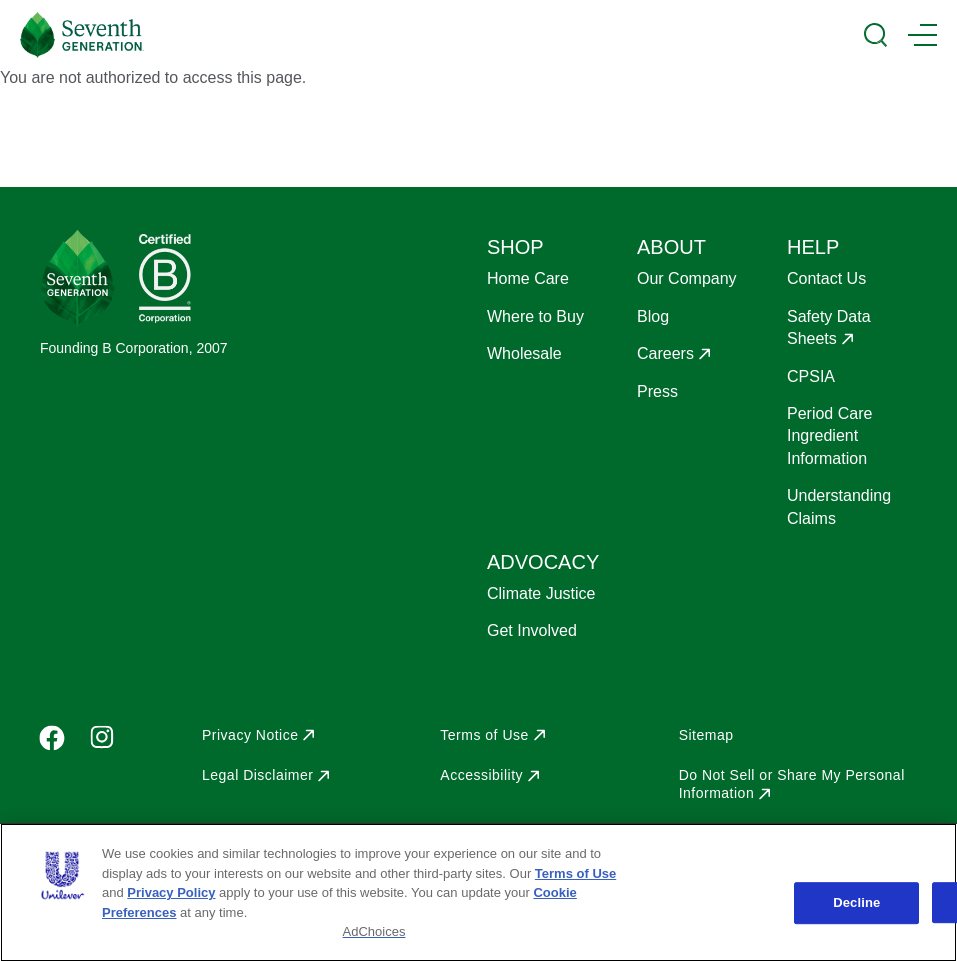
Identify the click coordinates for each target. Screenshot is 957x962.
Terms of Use (575, 873)
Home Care (528, 278)
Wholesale (524, 353)
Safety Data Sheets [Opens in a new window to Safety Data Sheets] (829, 327)
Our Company (687, 278)
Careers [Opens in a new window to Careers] (665, 353)
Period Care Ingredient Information (829, 436)
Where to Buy (535, 316)
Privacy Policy (171, 892)
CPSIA (811, 376)
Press (657, 391)
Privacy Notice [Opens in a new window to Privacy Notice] (250, 735)
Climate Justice (541, 593)
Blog (653, 316)
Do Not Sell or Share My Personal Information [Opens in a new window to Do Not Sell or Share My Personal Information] (792, 784)
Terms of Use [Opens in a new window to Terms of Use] (484, 735)
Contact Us (826, 278)
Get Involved (532, 630)
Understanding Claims (839, 506)
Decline (856, 902)
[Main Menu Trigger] (922, 35)
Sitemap (706, 735)
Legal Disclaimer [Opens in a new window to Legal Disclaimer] (257, 775)
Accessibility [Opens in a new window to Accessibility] (481, 775)
